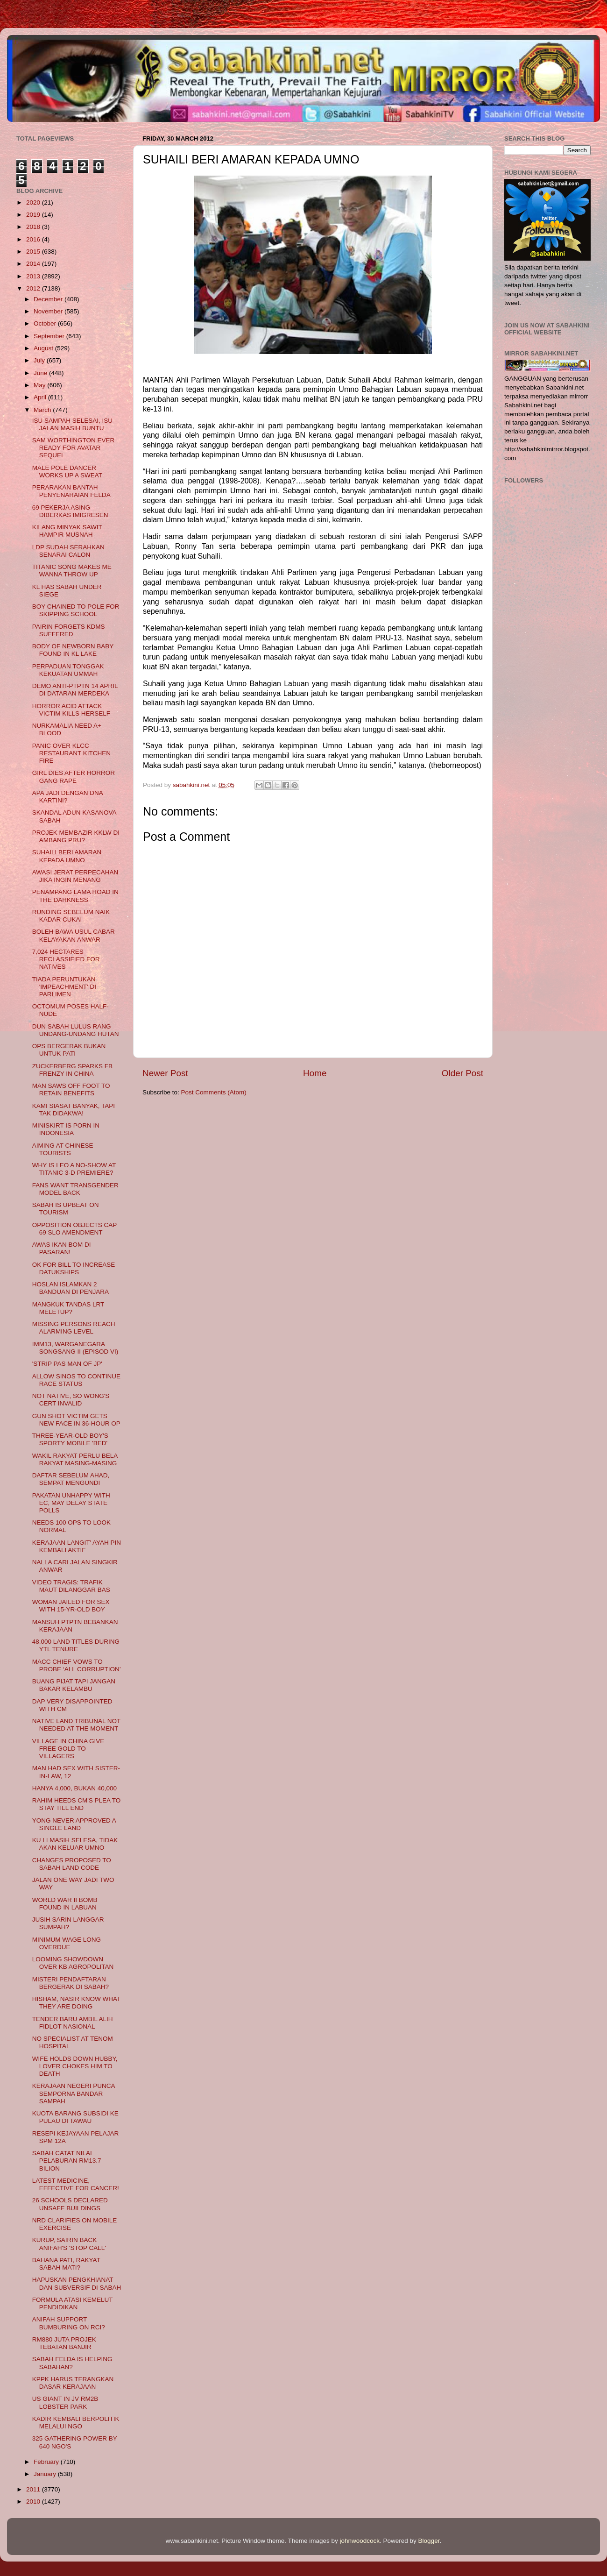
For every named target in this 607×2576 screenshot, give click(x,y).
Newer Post (165, 1073)
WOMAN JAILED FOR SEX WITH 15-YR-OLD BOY (71, 1605)
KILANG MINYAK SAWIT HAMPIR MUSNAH (67, 531)
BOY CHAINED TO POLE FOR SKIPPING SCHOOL (76, 610)
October (46, 323)
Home (314, 1073)
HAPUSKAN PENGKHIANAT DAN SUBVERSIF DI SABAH (76, 2283)
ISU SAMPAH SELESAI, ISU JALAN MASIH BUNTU (72, 424)
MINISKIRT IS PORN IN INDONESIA (65, 1129)
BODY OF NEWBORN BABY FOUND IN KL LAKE (72, 650)
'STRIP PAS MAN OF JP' (67, 1363)
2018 (34, 226)
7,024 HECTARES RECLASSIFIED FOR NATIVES (66, 959)
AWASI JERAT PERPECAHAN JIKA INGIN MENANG (75, 876)
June (41, 372)
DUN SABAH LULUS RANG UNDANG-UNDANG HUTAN (75, 1030)
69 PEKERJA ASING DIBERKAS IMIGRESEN (70, 511)
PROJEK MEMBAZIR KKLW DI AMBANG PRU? (76, 836)
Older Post (462, 1073)
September (50, 336)
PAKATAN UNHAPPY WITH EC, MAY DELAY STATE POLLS (71, 1503)
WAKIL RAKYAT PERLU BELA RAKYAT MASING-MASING (75, 1459)
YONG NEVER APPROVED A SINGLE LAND (74, 1824)
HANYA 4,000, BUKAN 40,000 (74, 1788)
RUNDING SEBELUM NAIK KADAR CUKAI (71, 915)
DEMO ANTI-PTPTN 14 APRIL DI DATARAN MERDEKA (75, 689)
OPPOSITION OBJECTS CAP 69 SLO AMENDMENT (74, 1228)
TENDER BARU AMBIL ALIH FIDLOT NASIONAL (72, 2022)
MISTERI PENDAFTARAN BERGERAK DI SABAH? (70, 1983)
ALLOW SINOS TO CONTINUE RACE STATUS (76, 1380)
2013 (34, 276)
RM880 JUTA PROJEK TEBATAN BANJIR (64, 2343)
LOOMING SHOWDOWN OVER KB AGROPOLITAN (73, 1963)
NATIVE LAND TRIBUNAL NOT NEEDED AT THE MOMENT (76, 1724)
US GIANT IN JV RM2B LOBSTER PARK (65, 2402)
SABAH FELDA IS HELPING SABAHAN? (72, 2363)
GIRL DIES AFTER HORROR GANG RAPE (73, 776)
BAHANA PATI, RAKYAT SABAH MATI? (66, 2264)
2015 (34, 251)
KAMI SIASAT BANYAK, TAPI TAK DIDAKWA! (73, 1109)
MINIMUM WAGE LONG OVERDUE (66, 1943)
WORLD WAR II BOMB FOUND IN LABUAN (65, 1903)
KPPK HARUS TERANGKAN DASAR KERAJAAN (73, 2383)
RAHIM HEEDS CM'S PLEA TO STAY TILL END (76, 1804)
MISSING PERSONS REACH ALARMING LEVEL (73, 1327)
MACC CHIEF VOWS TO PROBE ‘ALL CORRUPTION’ (76, 1665)
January (46, 2473)
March (43, 409)
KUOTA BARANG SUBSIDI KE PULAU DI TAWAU (75, 2117)
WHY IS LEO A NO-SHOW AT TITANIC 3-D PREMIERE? (74, 1169)
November (49, 311)
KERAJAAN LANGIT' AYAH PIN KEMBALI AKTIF (76, 1546)
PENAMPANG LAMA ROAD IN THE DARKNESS (75, 895)
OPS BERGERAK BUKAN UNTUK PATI (69, 1050)
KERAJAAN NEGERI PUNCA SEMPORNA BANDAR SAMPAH (73, 2093)
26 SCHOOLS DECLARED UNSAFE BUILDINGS (70, 2204)
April (41, 397)
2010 (34, 2501)
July (40, 360)
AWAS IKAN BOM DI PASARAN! (61, 1248)
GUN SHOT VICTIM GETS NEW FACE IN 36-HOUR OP (76, 1419)
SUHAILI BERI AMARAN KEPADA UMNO (67, 856)
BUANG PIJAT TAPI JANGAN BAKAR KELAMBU (73, 1685)
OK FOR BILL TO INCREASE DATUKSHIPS (73, 1268)
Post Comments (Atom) (214, 1092)
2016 (34, 239)
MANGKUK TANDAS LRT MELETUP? (68, 1308)
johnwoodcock (360, 2540)
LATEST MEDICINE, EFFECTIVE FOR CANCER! (75, 2184)
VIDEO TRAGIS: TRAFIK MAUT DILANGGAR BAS (71, 1586)
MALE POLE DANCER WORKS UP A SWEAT (67, 471)
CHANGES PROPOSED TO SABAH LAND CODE (71, 1864)
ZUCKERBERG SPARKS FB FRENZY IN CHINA (72, 1070)
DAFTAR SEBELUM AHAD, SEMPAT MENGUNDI (71, 1479)
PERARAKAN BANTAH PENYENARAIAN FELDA (71, 491)
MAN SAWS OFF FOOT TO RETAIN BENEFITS (71, 1089)
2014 (34, 263)
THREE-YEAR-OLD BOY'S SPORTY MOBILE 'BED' (70, 1439)
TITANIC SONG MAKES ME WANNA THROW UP (72, 570)
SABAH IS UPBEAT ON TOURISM (65, 1208)
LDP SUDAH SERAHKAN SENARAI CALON (68, 551)
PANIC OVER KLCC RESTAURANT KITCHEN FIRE (71, 753)
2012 (34, 288)
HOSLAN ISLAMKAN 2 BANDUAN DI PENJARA (70, 1288)
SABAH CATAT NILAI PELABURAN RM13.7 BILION (66, 2161)
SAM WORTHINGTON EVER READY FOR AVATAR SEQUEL (73, 448)
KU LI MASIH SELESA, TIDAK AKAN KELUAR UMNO (75, 1844)
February (47, 2461)
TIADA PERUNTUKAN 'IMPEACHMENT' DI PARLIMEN (64, 987)
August (44, 348)
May (40, 385)
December (49, 299)
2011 (34, 2489)
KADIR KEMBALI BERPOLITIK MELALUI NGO (76, 2422)
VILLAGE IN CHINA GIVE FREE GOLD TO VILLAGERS (68, 1749)
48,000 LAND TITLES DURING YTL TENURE (76, 1645)
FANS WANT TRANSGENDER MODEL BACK (75, 1189)
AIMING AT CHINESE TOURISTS (62, 1149)
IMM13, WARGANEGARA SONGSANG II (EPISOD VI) (75, 1348)
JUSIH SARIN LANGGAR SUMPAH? (68, 1923)
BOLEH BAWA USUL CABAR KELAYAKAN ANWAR (73, 935)
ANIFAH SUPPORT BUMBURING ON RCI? (68, 2323)
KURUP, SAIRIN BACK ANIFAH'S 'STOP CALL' (69, 2243)
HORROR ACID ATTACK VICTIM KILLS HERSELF (71, 710)
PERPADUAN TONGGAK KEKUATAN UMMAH (68, 670)
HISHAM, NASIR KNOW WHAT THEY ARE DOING (76, 2002)
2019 (34, 214)
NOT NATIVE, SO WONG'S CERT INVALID (71, 1399)
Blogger (429, 2540)
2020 (34, 202)
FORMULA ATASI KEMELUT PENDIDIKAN (72, 2303)
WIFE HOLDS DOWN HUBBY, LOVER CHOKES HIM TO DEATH (75, 2066)
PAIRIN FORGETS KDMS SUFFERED (68, 630)
